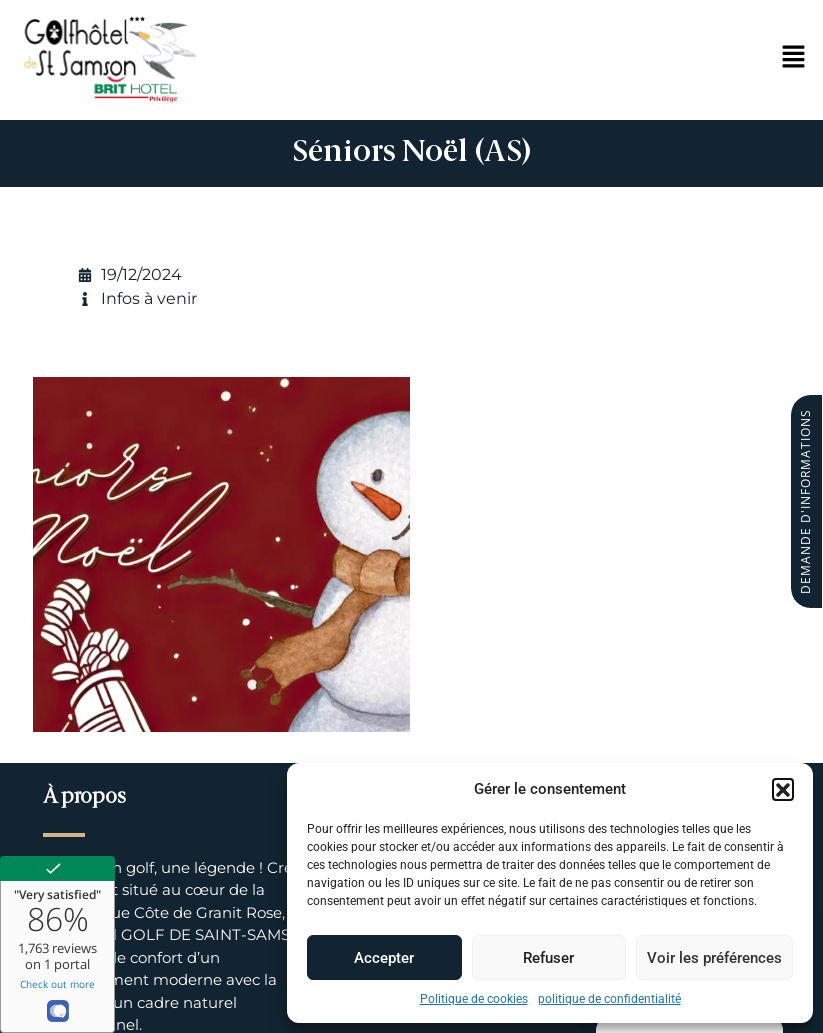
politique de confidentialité (609, 999)
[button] (783, 789)
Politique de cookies (474, 999)
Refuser (548, 958)
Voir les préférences (714, 958)
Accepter (384, 958)
